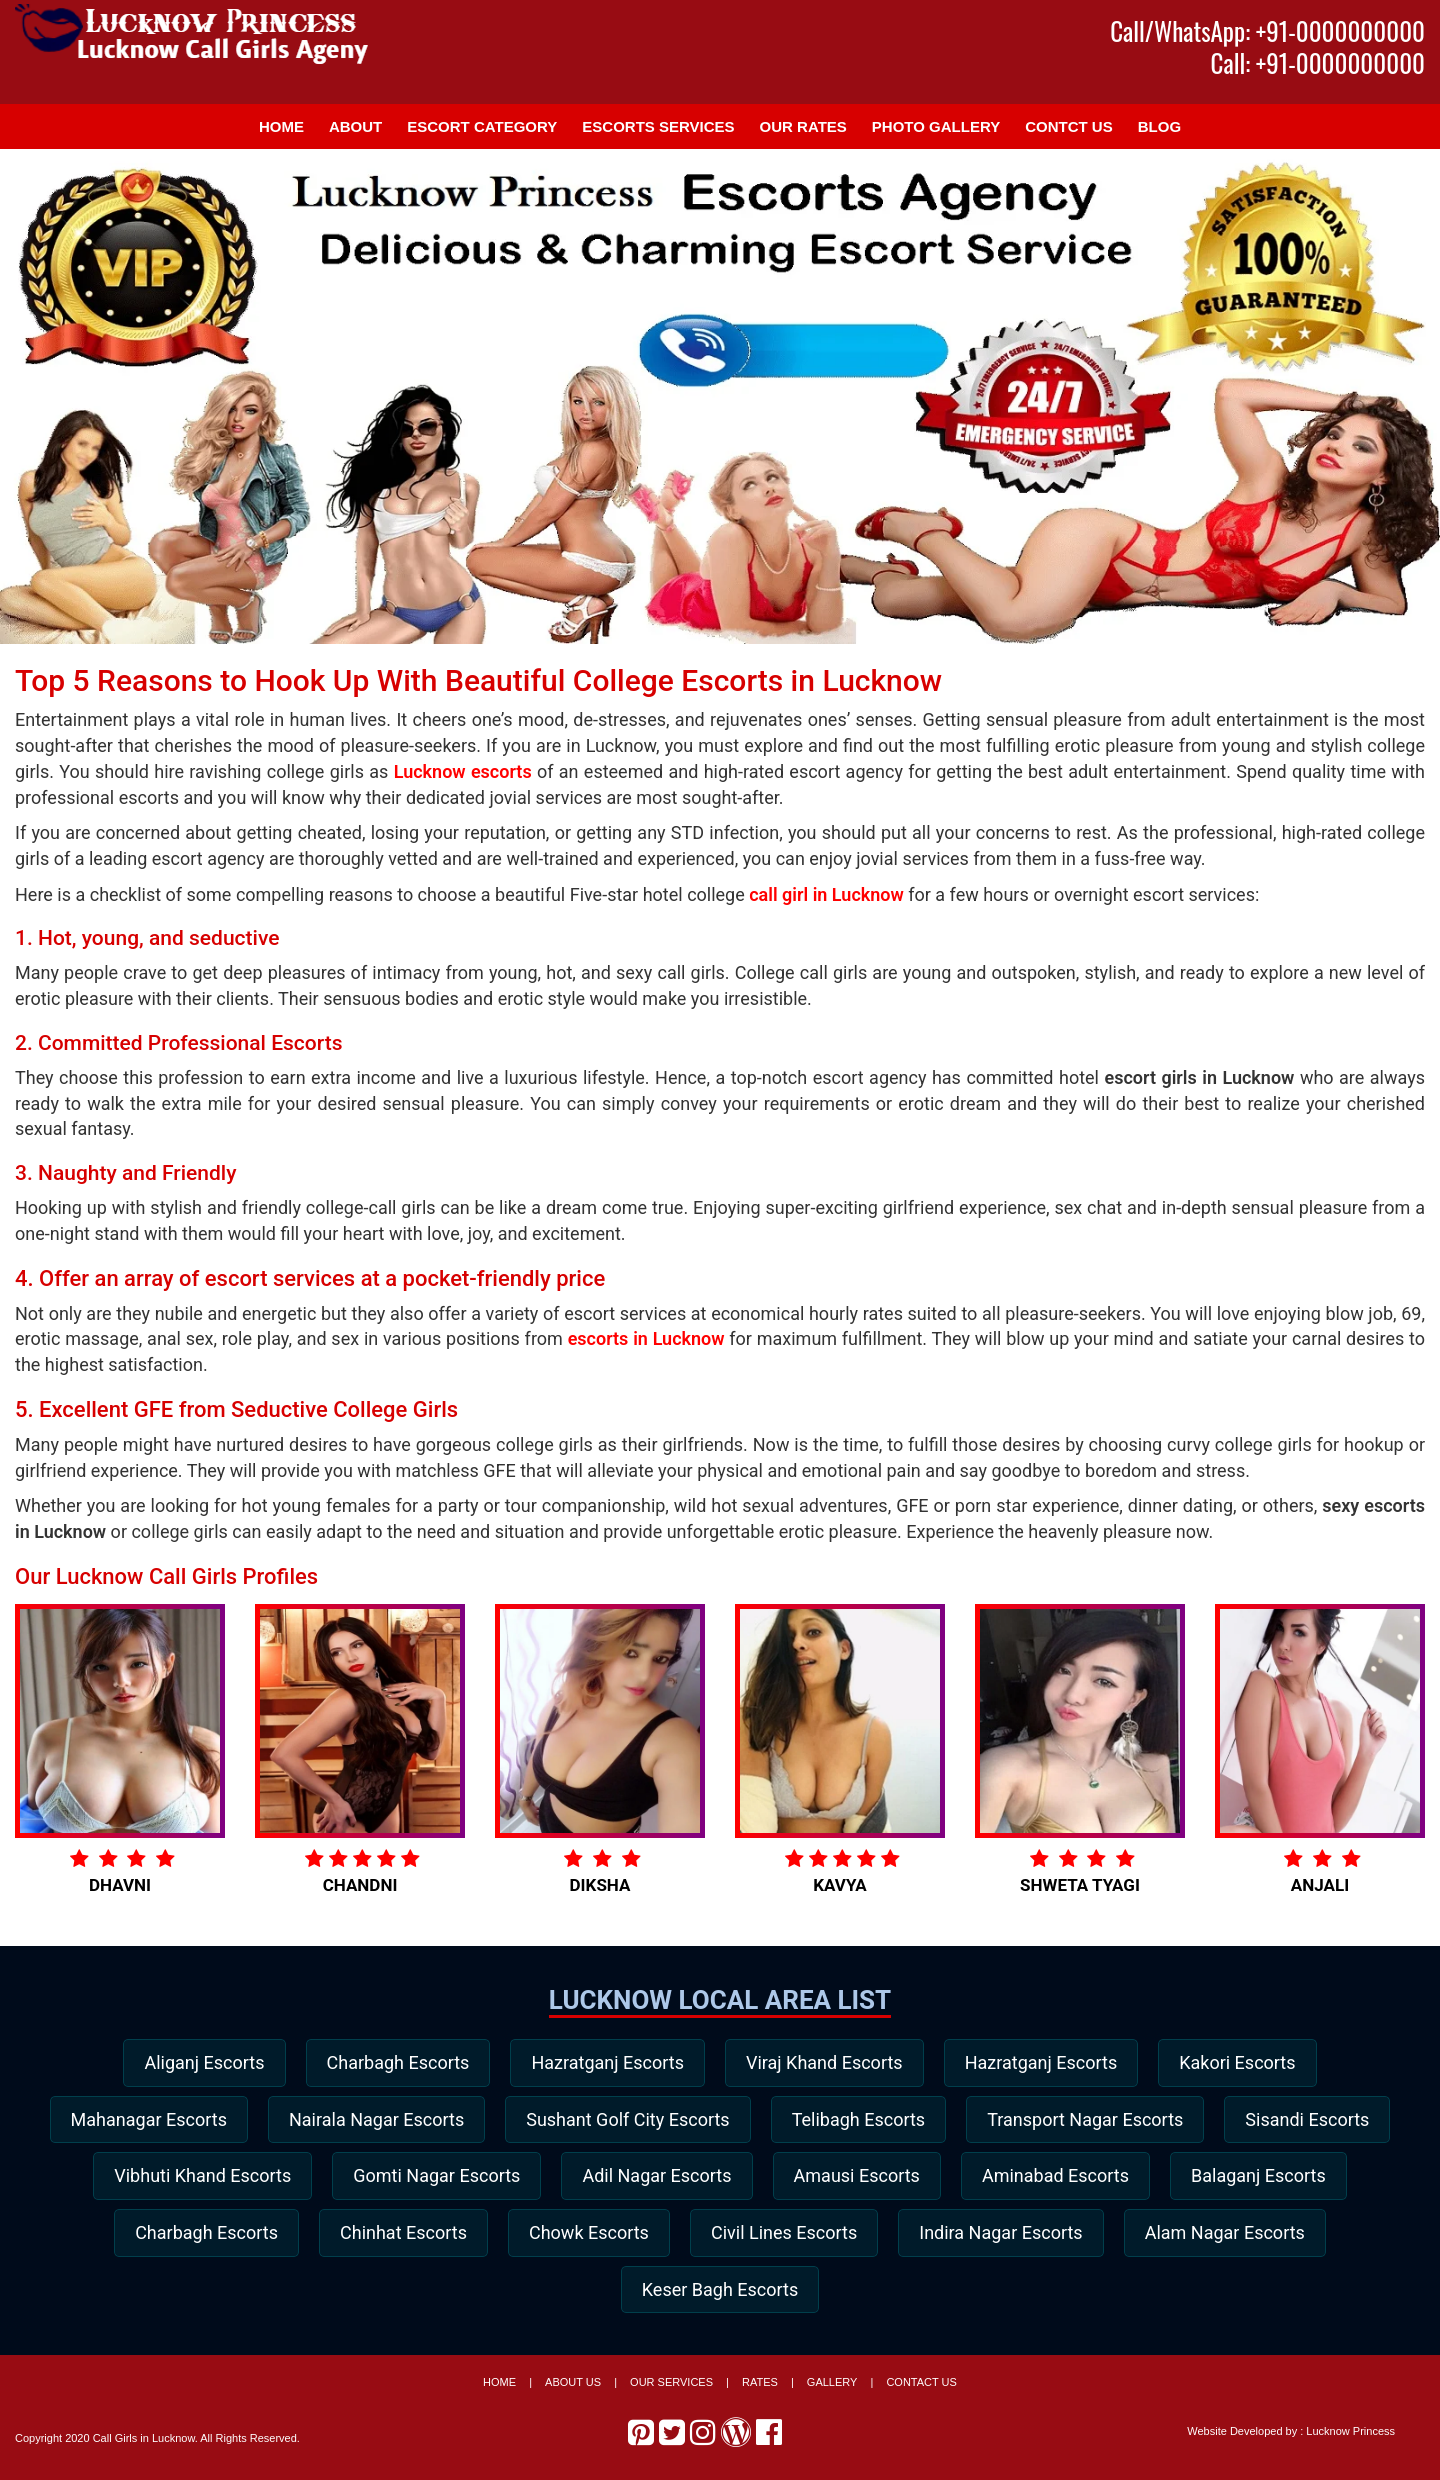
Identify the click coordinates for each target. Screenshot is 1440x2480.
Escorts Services (658, 126)
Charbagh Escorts (391, 2062)
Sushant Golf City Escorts (720, 2120)
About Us (573, 2388)
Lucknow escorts (463, 771)
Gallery (832, 2388)
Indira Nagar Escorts (1221, 2235)
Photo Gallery (936, 126)
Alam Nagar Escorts (608, 2293)
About (355, 126)
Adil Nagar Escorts (850, 2178)
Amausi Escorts (1055, 2178)
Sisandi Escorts (171, 2178)
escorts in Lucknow (646, 1338)
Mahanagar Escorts (233, 2120)
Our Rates (803, 126)
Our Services (671, 2388)
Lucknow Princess (1350, 2437)
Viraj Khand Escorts (826, 2062)
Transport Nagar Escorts (1187, 2120)
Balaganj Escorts (204, 2235)
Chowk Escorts (801, 2235)
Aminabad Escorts (1257, 2178)
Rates (760, 2388)
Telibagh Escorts (955, 2120)
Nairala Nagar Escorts (465, 2120)
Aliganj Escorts (193, 2062)
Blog (1159, 126)
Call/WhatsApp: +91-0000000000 (1267, 31)
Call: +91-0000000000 (1318, 63)
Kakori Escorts (1248, 2062)
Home (281, 126)
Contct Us (1069, 126)
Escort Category (482, 126)
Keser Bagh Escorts (833, 2293)
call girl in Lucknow (826, 894)
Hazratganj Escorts (605, 2062)
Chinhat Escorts (610, 2235)
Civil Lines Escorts (1000, 2235)
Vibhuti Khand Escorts (387, 2178)
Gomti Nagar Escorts (625, 2178)
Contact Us (921, 2388)
